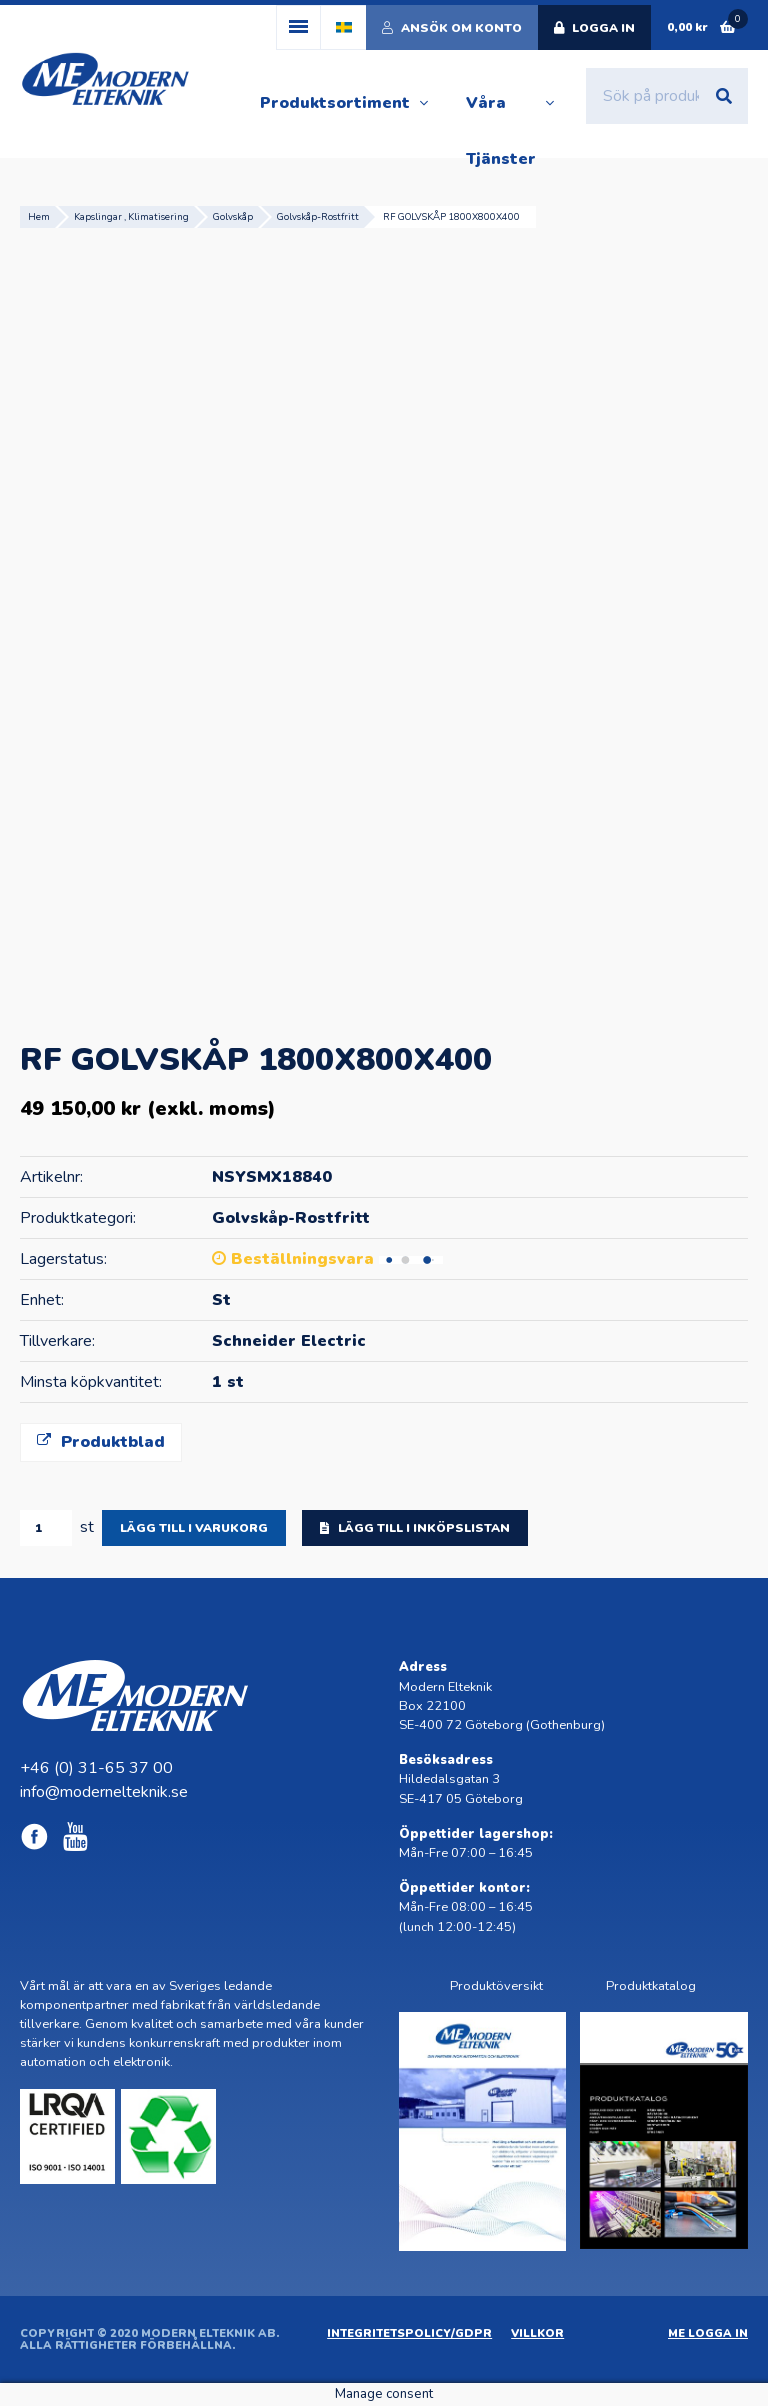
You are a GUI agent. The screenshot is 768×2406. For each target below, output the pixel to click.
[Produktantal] (46, 1528)
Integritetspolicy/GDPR (409, 2333)
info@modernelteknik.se (104, 1792)
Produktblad (101, 1442)
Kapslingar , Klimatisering (131, 216)
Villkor (537, 2333)
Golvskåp (233, 216)
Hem (39, 216)
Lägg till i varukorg (194, 1528)
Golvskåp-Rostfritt (318, 216)
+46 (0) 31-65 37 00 (96, 1768)
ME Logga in (708, 2333)
